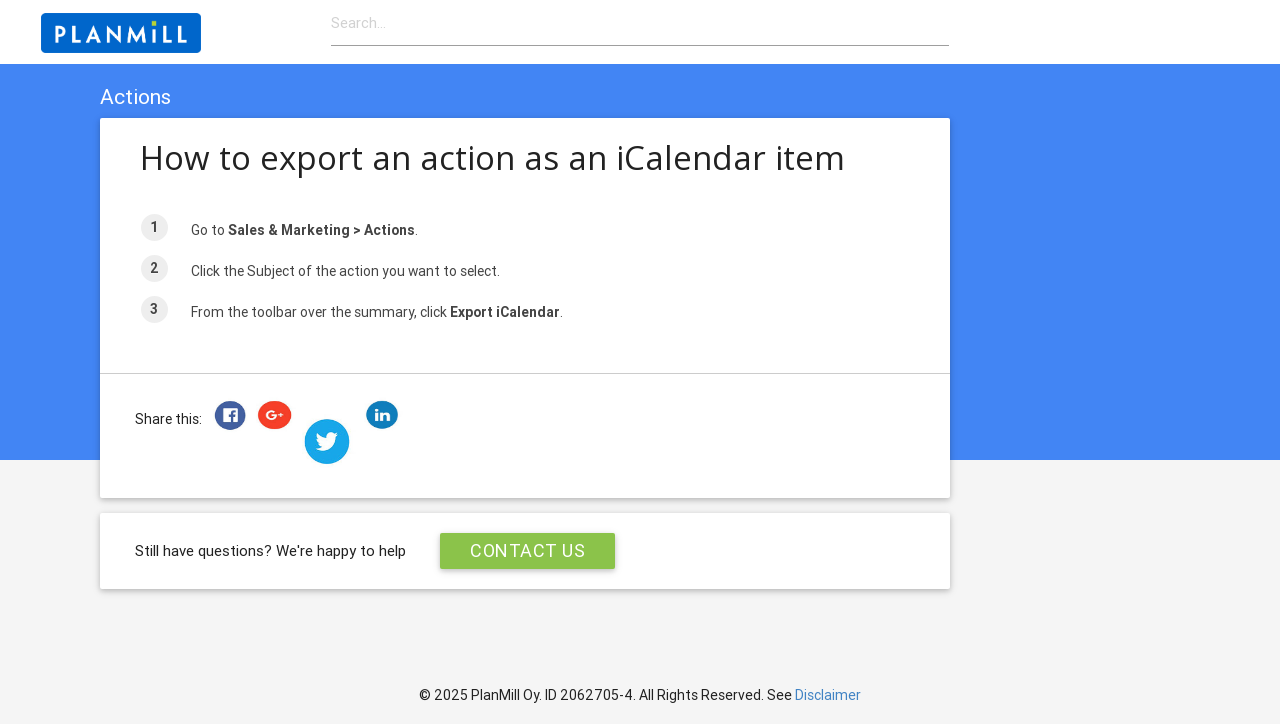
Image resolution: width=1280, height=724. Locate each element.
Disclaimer (828, 695)
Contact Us (527, 550)
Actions (135, 97)
